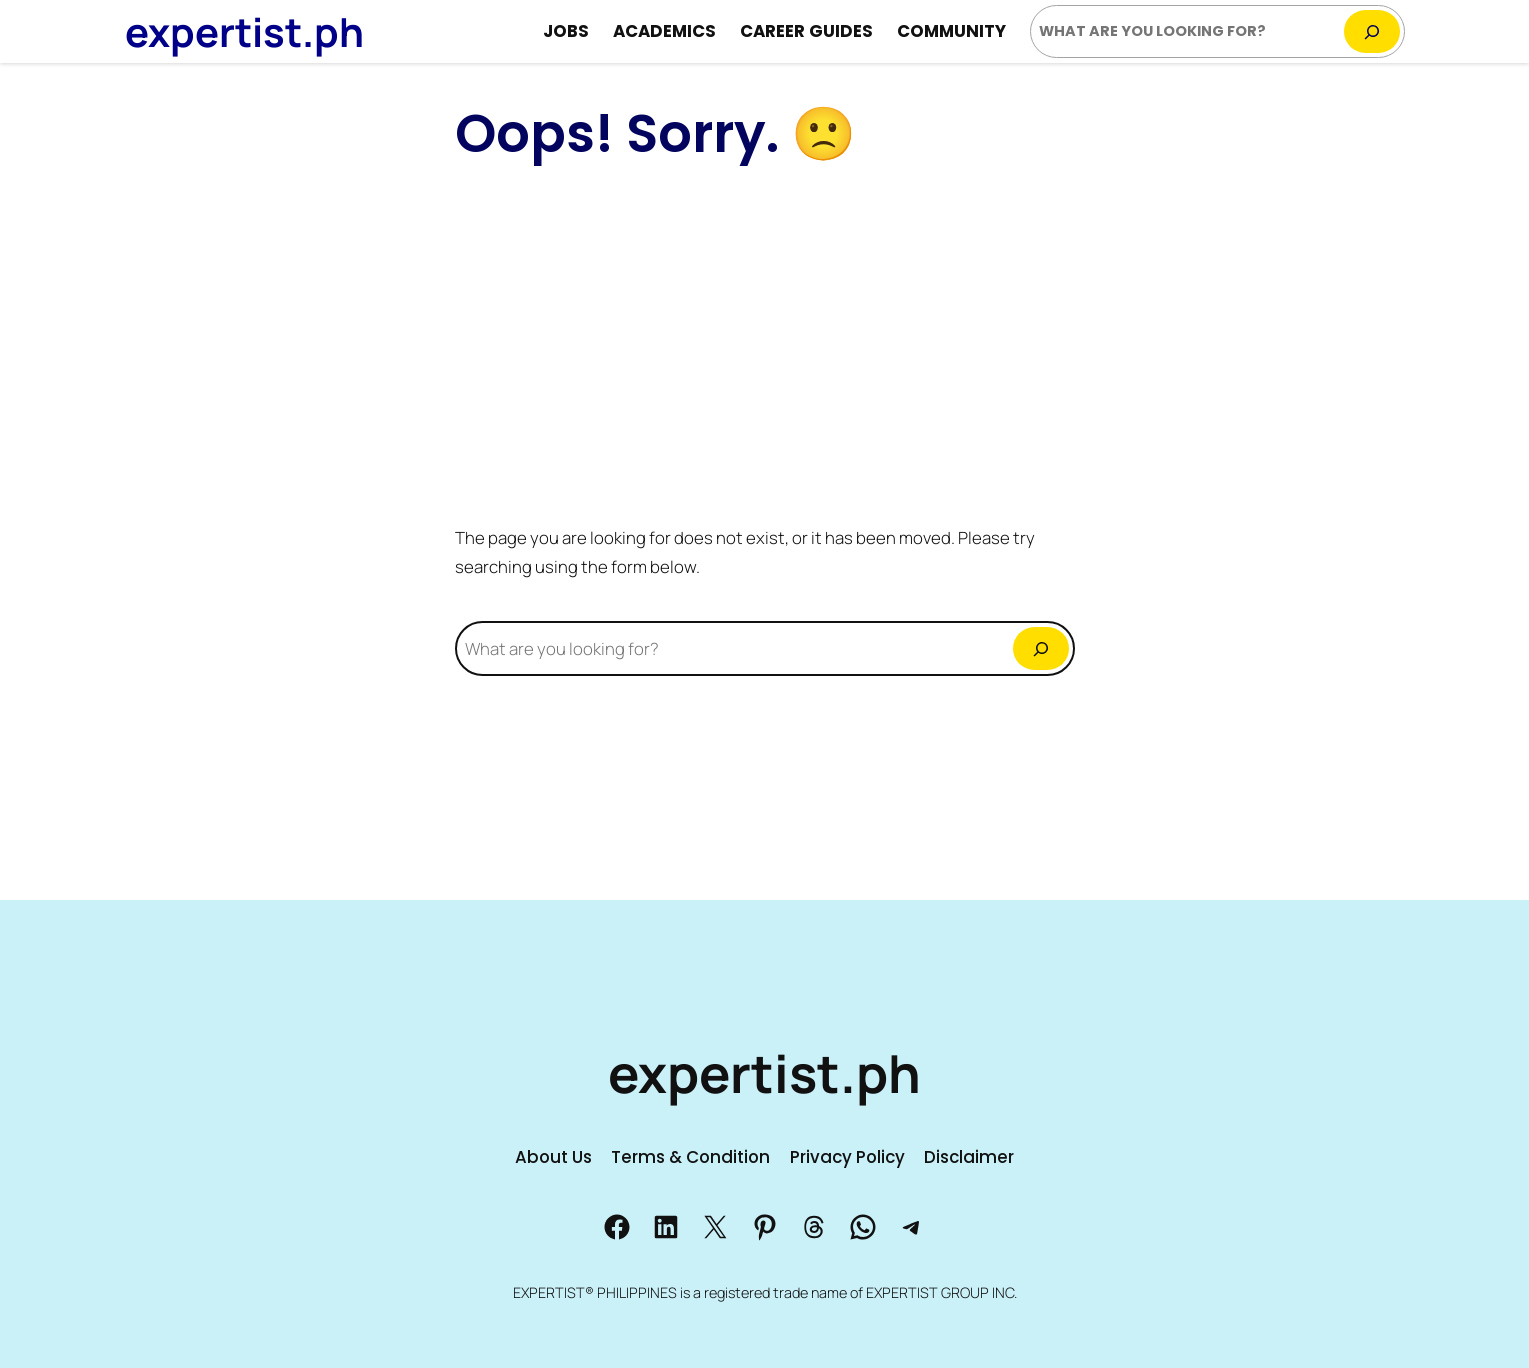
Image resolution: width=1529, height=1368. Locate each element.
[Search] (1372, 31)
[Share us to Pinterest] (765, 1227)
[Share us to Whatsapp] (863, 1227)
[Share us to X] (715, 1227)
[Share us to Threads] (814, 1227)
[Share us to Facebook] (617, 1227)
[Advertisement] (765, 344)
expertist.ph (244, 31)
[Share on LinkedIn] (666, 1227)
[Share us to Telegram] (912, 1227)
